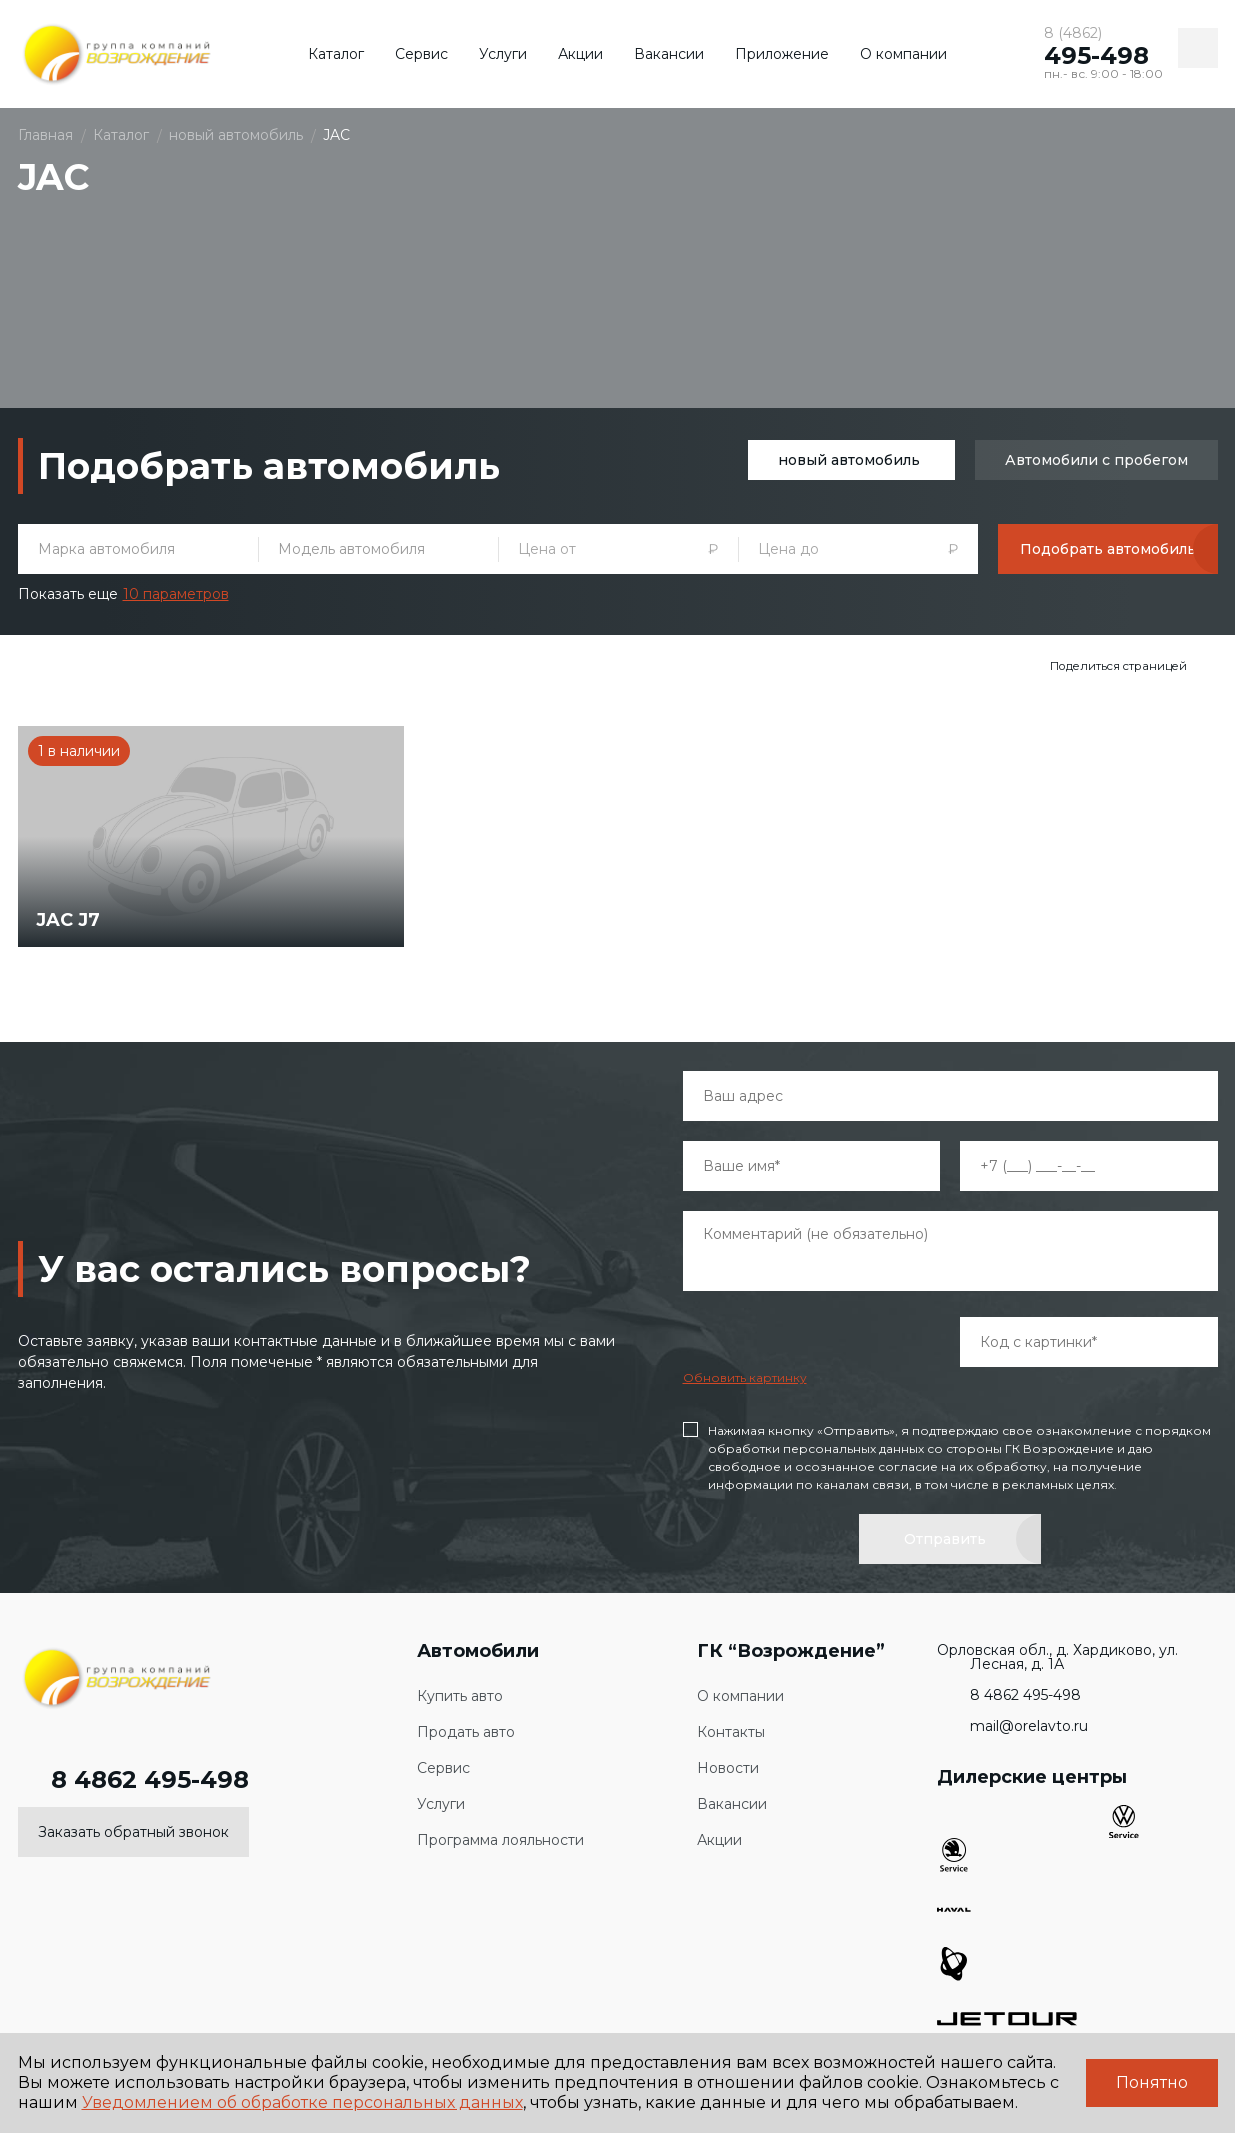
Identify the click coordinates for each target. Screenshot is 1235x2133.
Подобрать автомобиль (1108, 549)
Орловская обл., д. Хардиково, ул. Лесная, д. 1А (1057, 1654)
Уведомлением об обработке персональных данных (302, 2102)
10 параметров (176, 594)
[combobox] (138, 549)
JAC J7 (70, 916)
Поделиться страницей (1120, 666)
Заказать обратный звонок (133, 1829)
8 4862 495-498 (133, 1777)
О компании (903, 54)
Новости (728, 1765)
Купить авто (460, 1693)
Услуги (503, 54)
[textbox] (138, 549)
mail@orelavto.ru (1012, 1723)
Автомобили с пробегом (1096, 460)
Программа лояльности (500, 1837)
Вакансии (669, 54)
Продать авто (466, 1729)
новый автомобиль (849, 460)
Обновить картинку (745, 1374)
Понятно (1152, 2082)
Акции (580, 54)
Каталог (336, 54)
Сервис (421, 54)
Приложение (782, 54)
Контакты (731, 1729)
